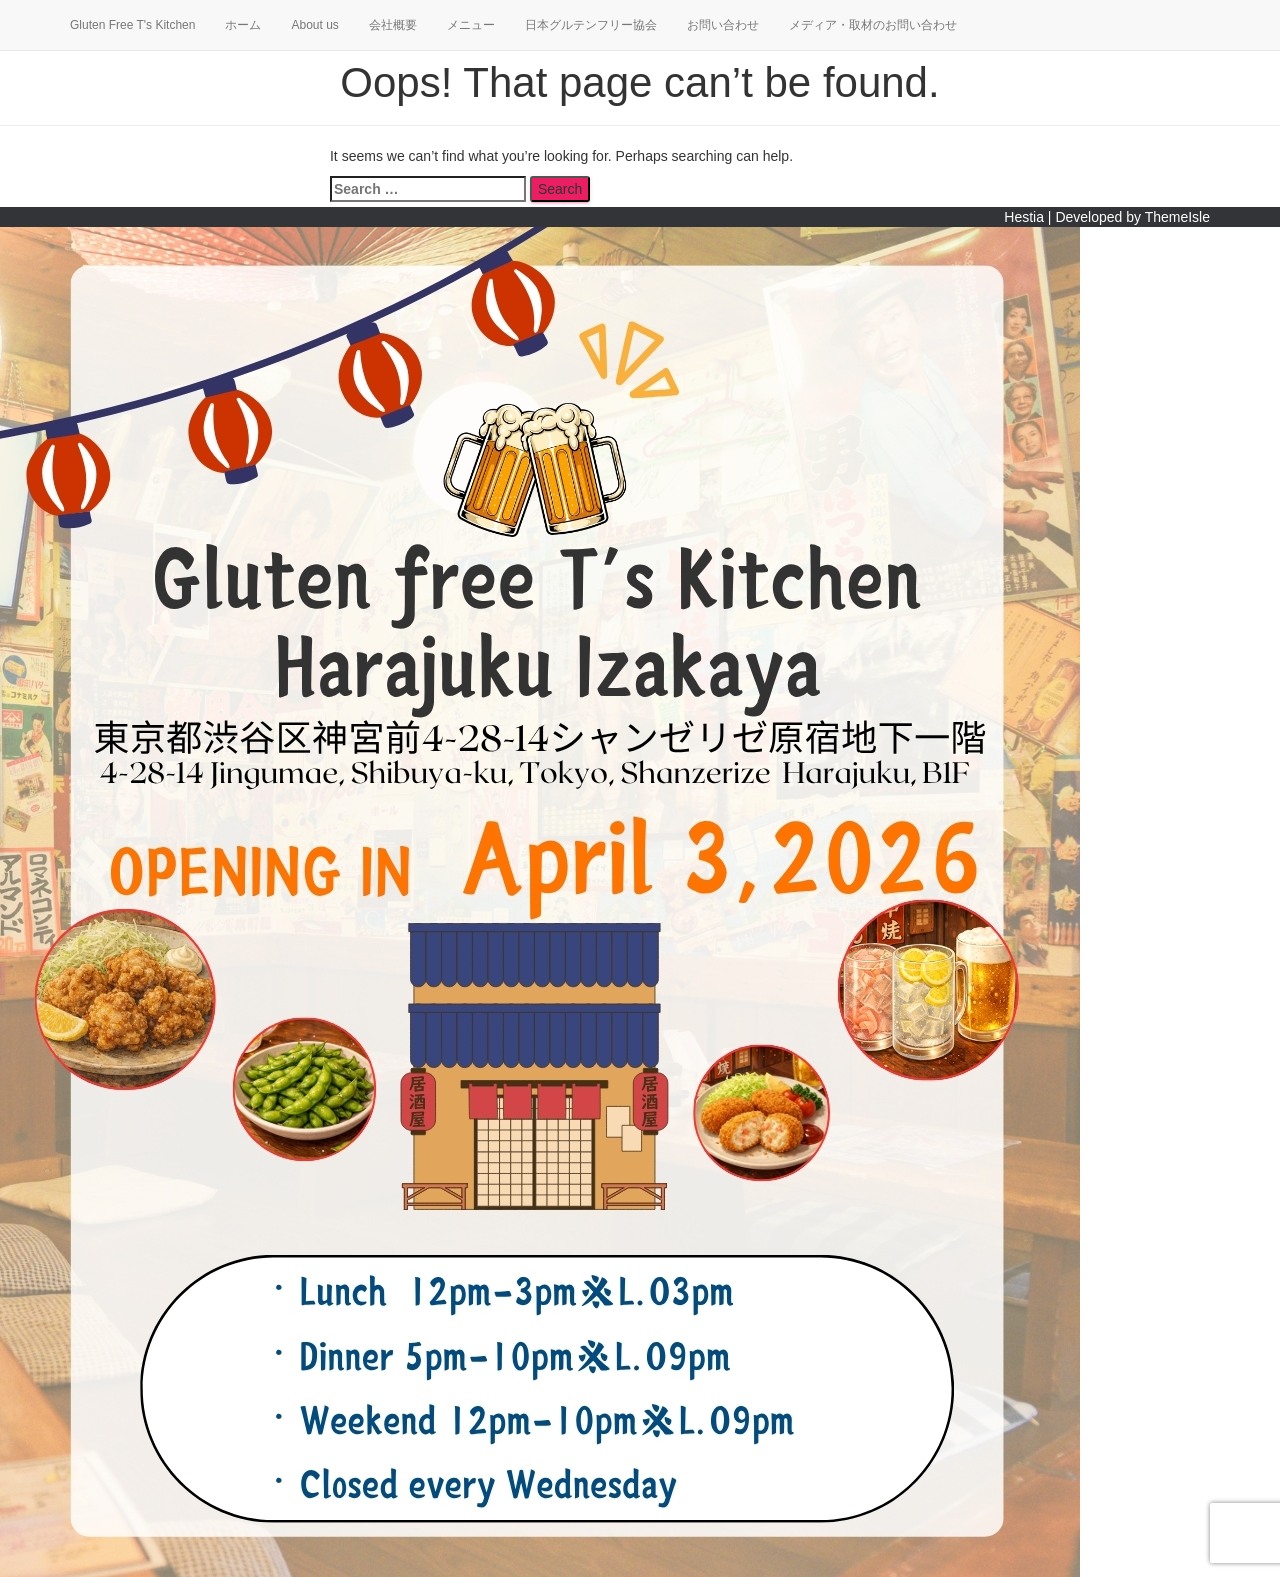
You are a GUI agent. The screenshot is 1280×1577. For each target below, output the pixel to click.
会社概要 (393, 25)
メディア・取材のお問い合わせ (873, 25)
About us (314, 25)
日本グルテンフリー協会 (591, 25)
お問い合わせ (723, 25)
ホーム (243, 25)
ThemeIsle (1177, 217)
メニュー (471, 25)
